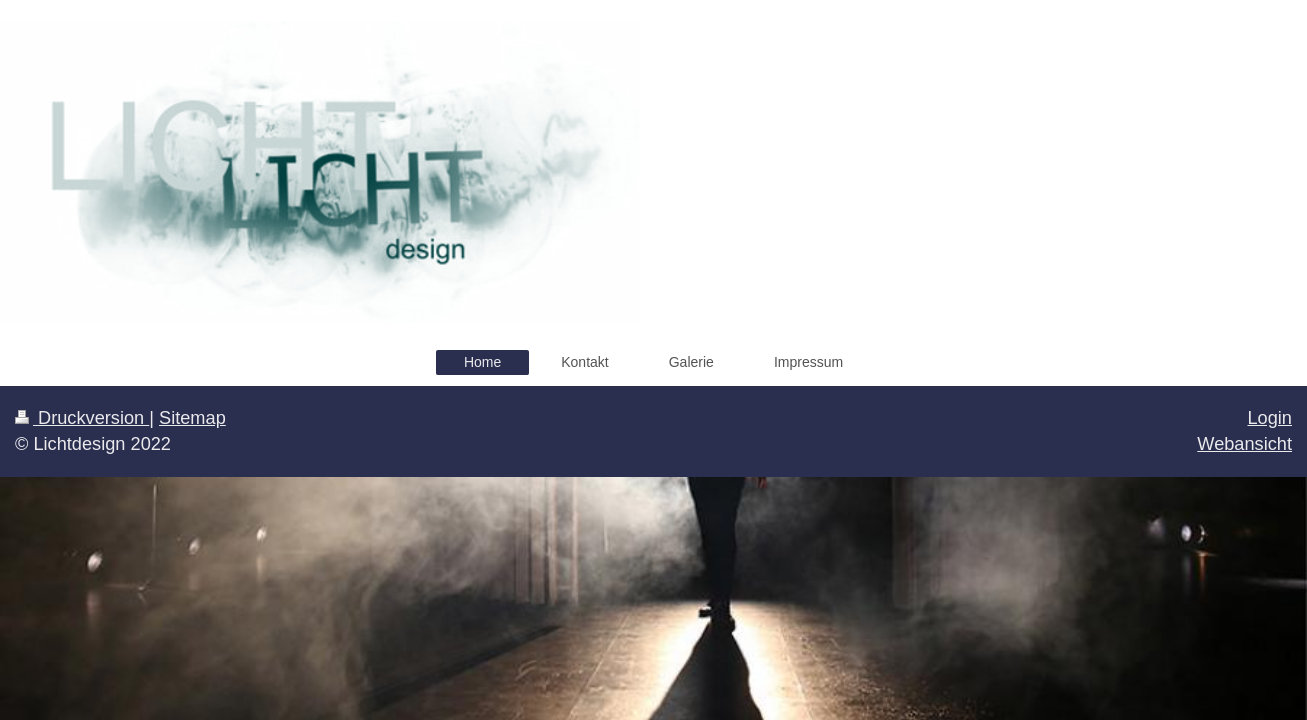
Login (1269, 418)
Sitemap (192, 418)
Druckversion (82, 418)
